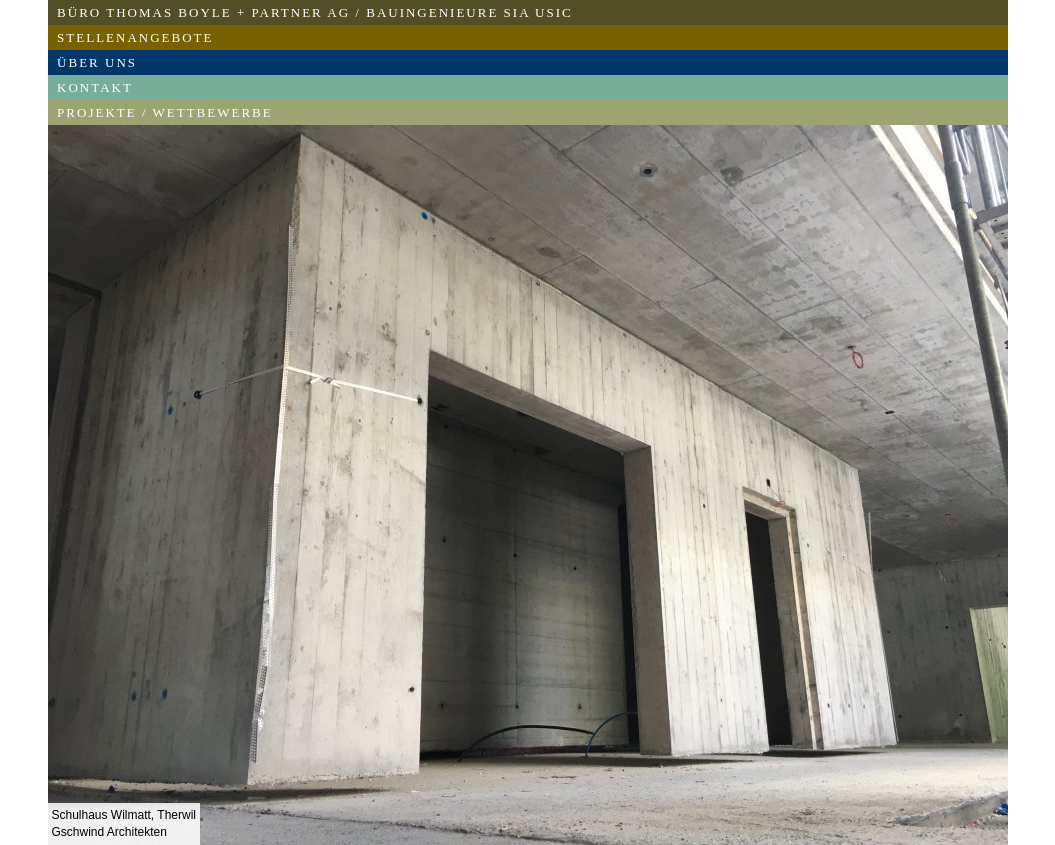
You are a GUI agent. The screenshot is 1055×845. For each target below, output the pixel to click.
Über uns (97, 62)
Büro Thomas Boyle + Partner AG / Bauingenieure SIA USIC (315, 12)
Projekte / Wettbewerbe (165, 112)
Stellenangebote (135, 37)
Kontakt (95, 87)
